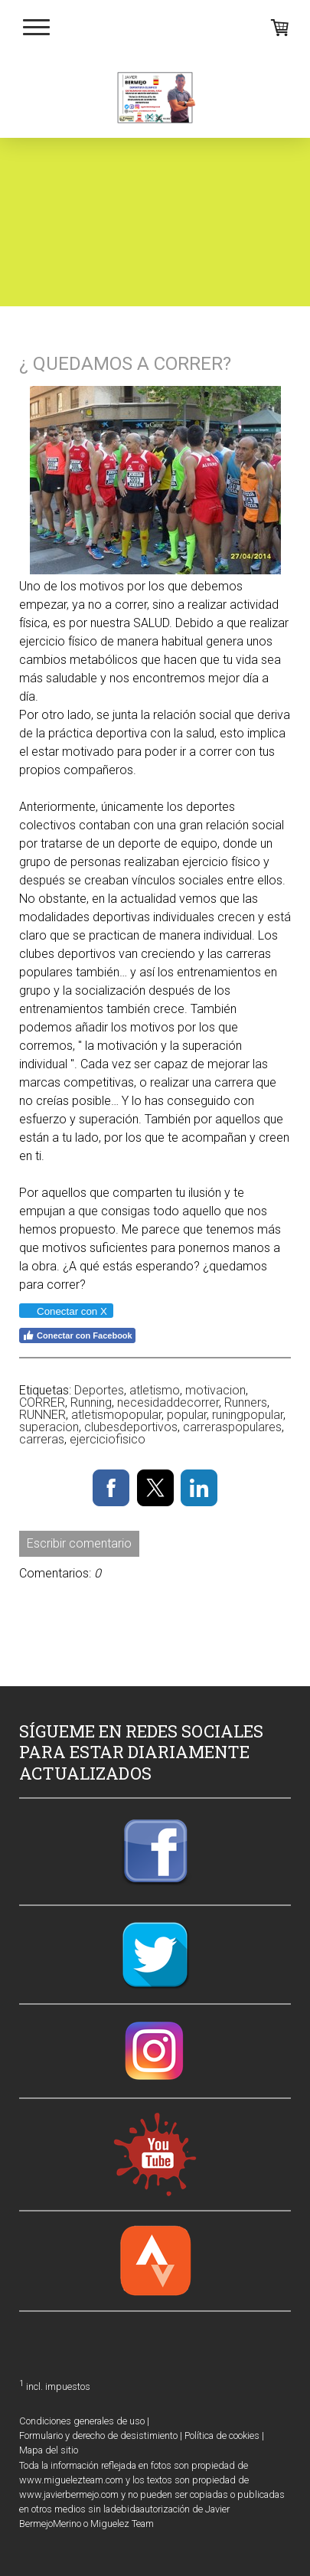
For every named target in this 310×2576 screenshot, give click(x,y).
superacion (49, 1427)
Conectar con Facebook (77, 1335)
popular (187, 1414)
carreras (41, 1439)
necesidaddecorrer (168, 1402)
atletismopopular (116, 1414)
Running (91, 1402)
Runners (245, 1402)
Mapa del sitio (48, 2450)
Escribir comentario (79, 1543)
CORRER (42, 1402)
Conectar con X (65, 1311)
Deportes (99, 1390)
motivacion (215, 1390)
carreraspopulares (232, 1427)
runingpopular (247, 1414)
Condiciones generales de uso (82, 2421)
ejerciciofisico (107, 1439)
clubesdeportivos (131, 1427)
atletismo (154, 1390)
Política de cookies (221, 2435)
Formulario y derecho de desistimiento (98, 2435)
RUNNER (42, 1414)
